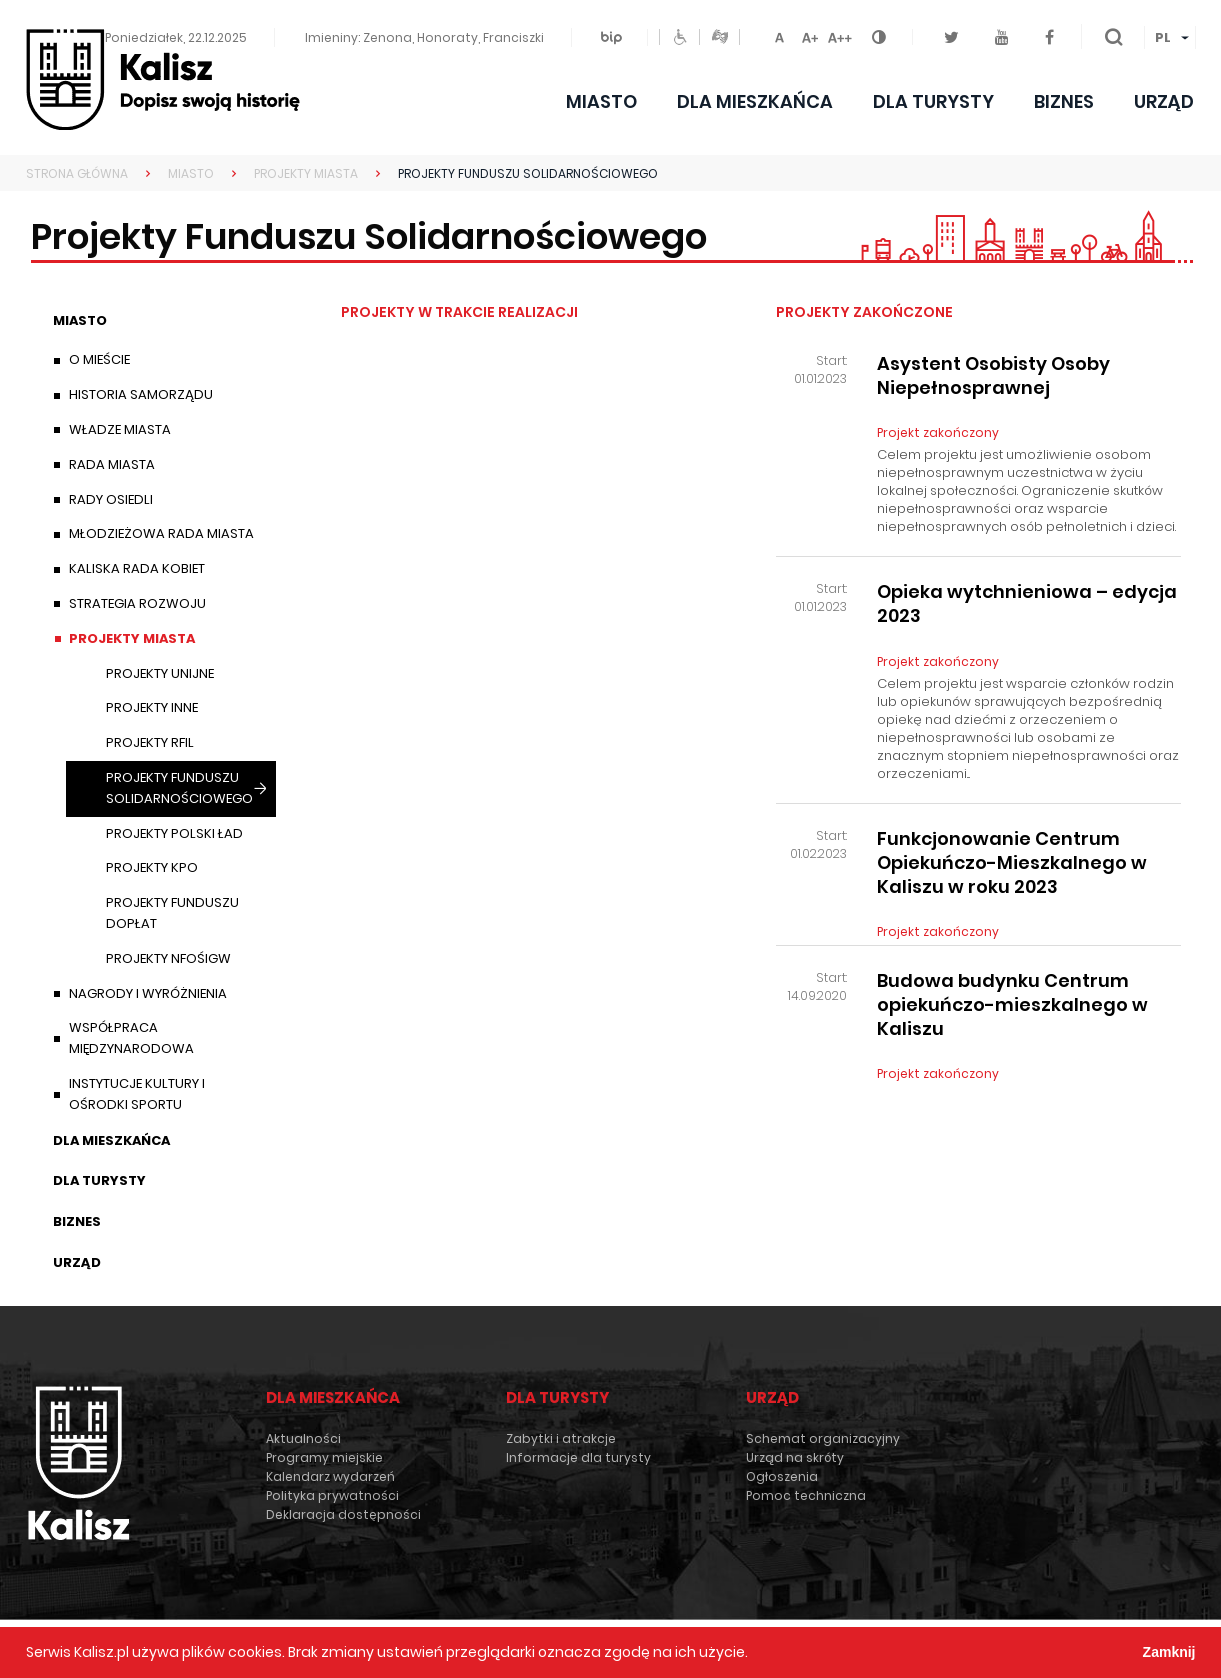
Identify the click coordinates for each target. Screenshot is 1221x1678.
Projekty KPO (152, 867)
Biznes (1064, 101)
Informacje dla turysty (578, 1457)
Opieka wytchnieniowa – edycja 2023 (1027, 604)
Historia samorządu (141, 394)
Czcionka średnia (810, 33)
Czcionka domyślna (780, 33)
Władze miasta (120, 429)
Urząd (1164, 101)
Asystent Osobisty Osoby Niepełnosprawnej (993, 376)
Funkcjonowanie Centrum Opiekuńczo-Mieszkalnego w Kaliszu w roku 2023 (1012, 863)
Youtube (1009, 26)
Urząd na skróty (795, 1457)
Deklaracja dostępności (343, 1514)
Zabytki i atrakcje (561, 1438)
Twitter (959, 26)
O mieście (99, 359)
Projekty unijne (160, 673)
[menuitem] (1170, 38)
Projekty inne (152, 707)
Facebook (1054, 26)
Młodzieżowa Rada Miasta (161, 533)
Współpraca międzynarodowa (131, 1038)
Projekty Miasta (132, 638)
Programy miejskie (324, 1457)
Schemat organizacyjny (823, 1438)
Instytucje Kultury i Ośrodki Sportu (137, 1094)
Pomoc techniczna (806, 1495)
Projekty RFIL (150, 742)
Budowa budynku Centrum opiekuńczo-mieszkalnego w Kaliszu (1012, 1005)
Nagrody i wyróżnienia (148, 993)
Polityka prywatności (332, 1495)
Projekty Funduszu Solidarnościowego (179, 788)
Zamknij (1169, 1652)
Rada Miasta (112, 464)
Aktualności (303, 1438)
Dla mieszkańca (755, 101)
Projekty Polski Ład (174, 833)
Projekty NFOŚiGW (168, 958)
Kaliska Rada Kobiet (137, 568)
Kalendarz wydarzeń (330, 1476)
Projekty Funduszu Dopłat (172, 913)
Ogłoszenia (782, 1476)
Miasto (601, 101)
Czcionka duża (840, 33)
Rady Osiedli (111, 499)
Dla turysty (933, 101)
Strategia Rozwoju (137, 603)
